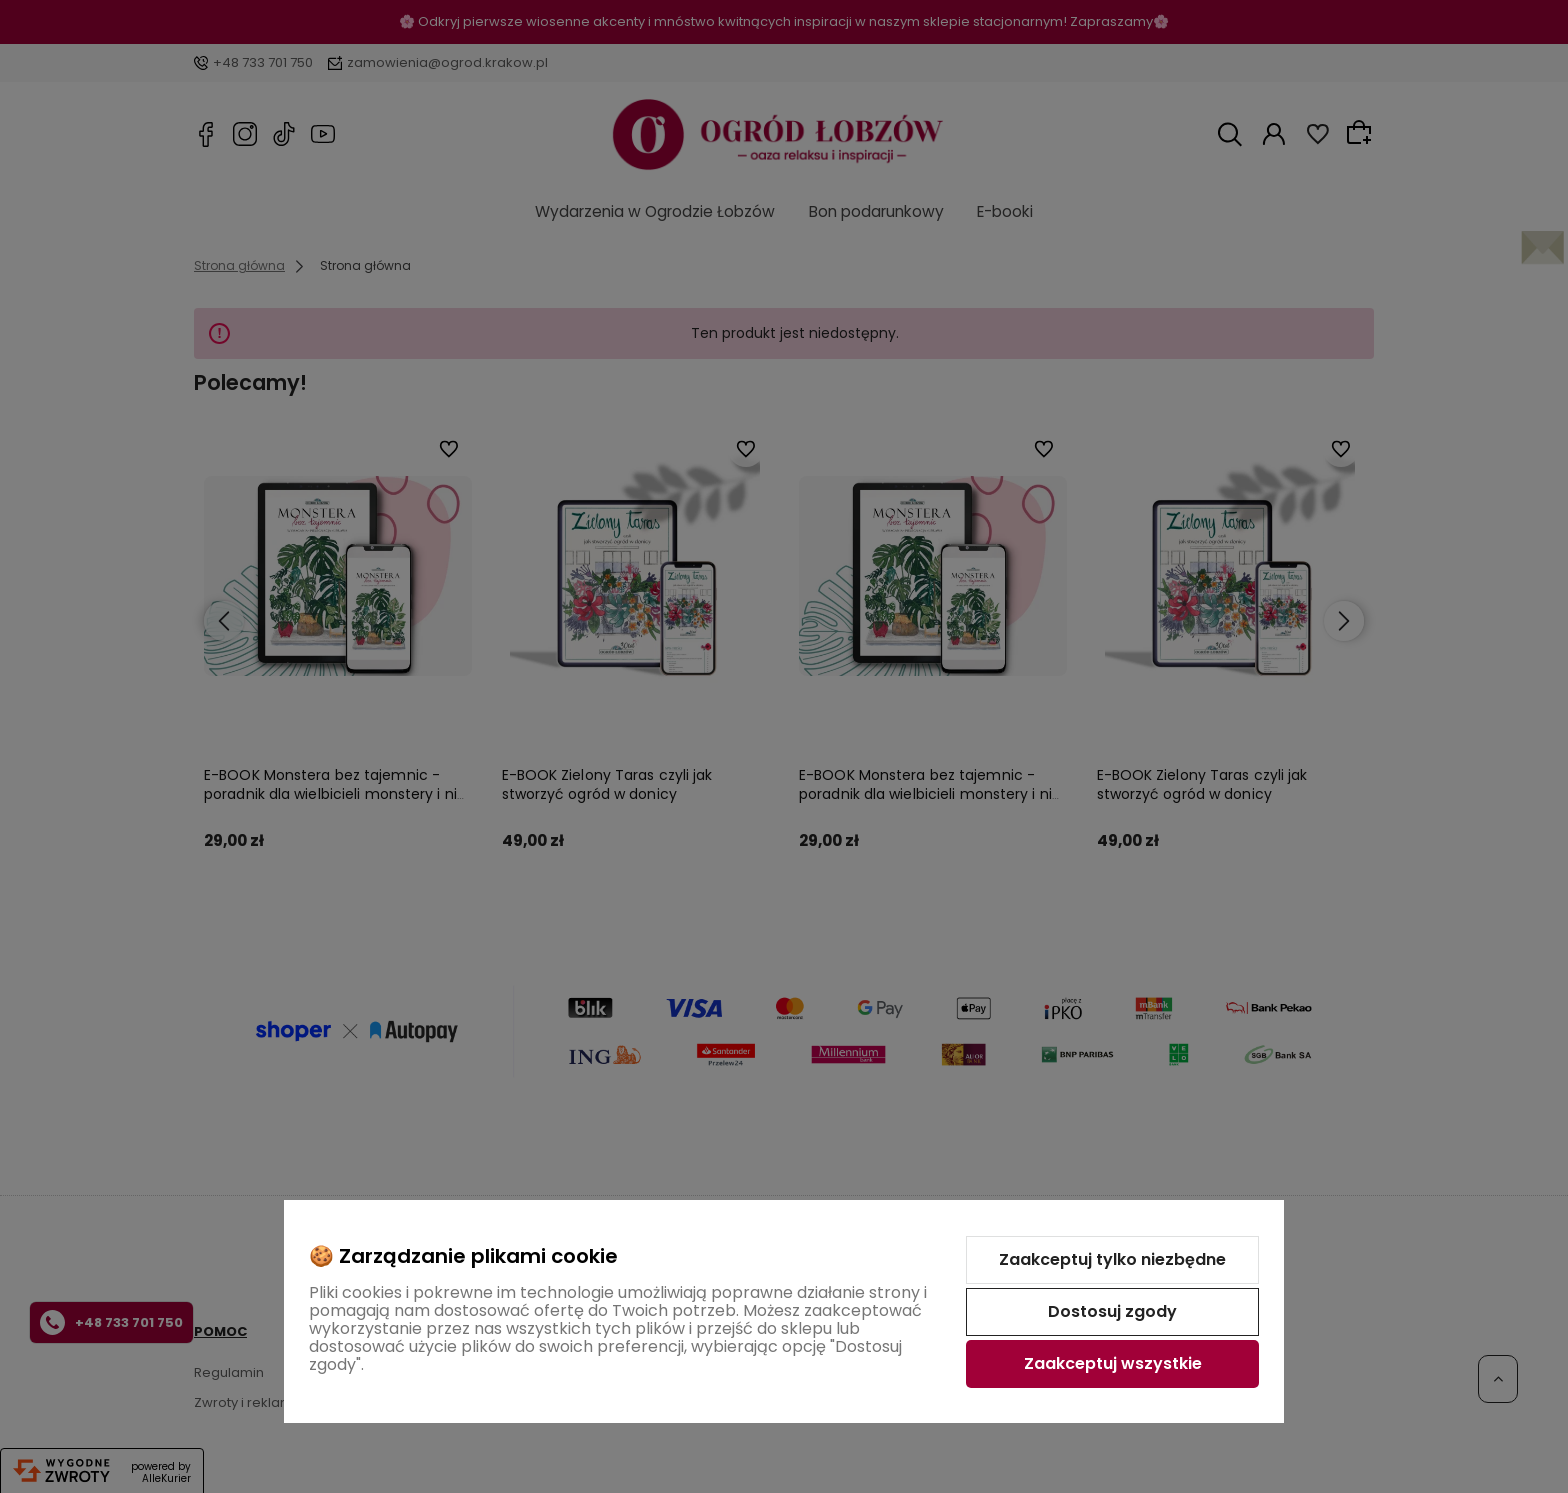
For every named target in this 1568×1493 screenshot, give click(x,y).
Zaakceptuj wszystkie (1113, 1363)
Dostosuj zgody (1112, 1311)
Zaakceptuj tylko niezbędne (1112, 1259)
